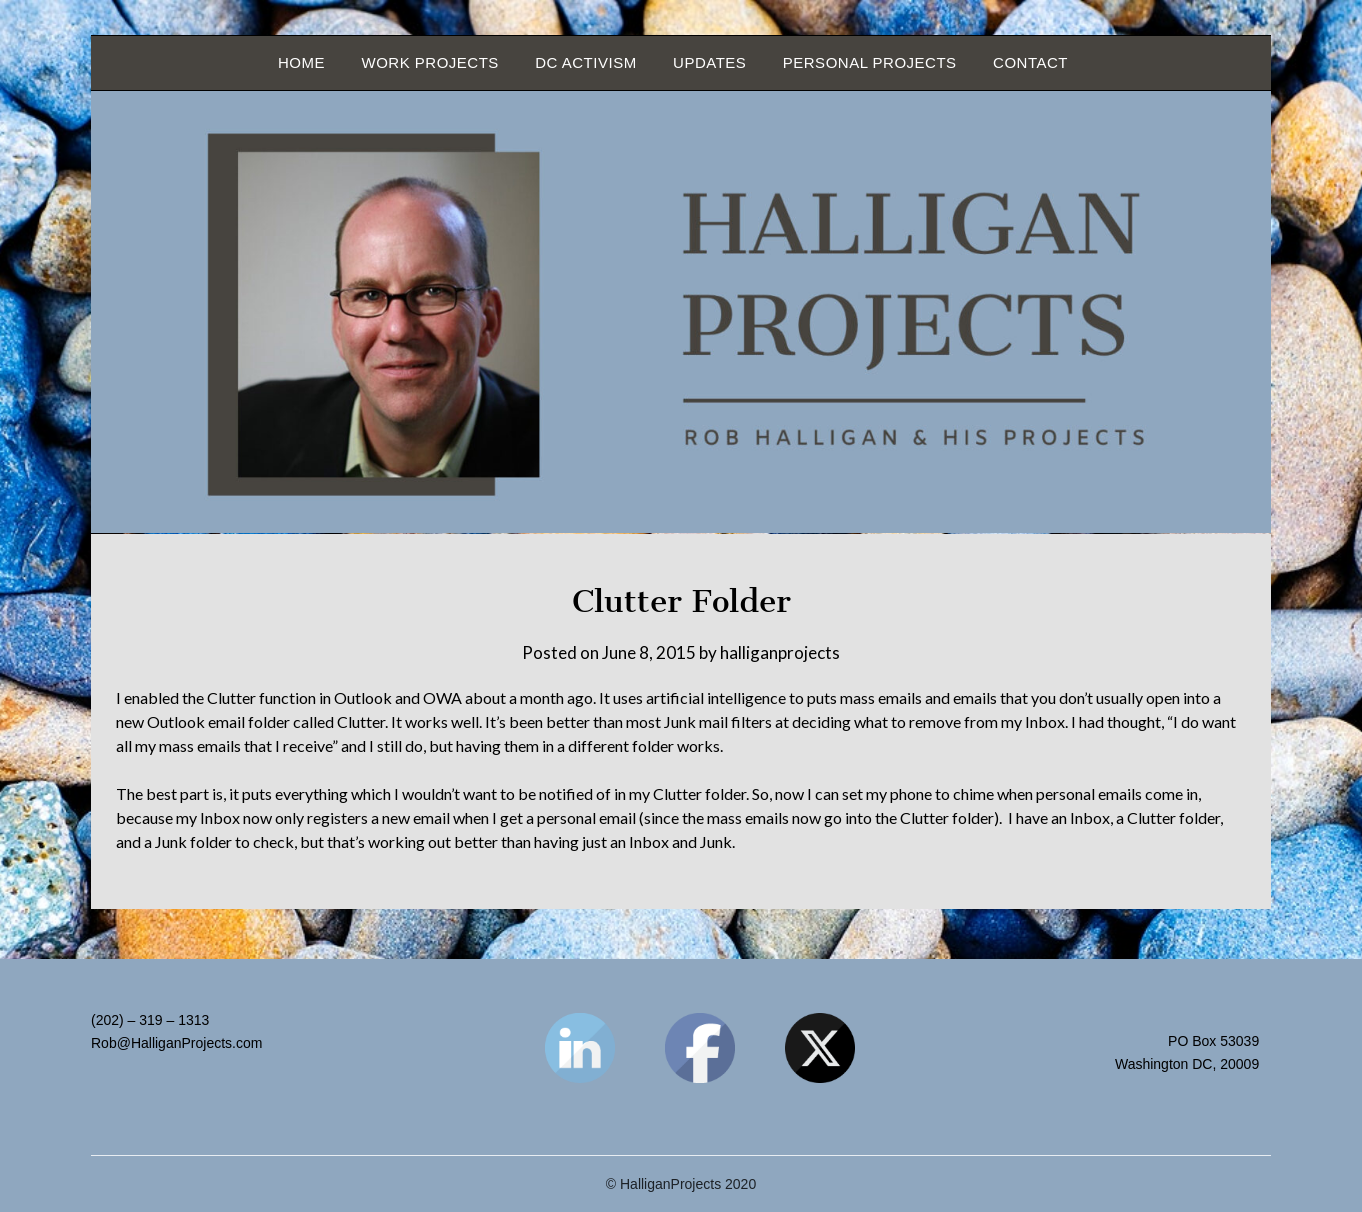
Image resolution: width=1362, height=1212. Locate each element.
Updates (709, 62)
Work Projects (429, 62)
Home (301, 62)
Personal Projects (870, 62)
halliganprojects (780, 652)
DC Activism (585, 62)
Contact (1030, 62)
